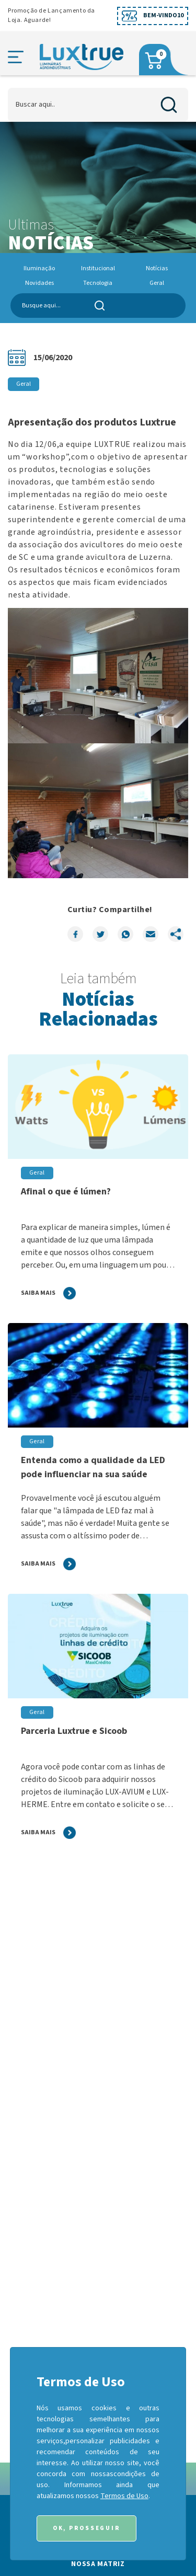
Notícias (157, 268)
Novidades (39, 283)
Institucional (98, 268)
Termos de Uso (124, 2496)
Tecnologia (97, 283)
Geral (156, 283)
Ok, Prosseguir (87, 2528)
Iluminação (39, 268)
